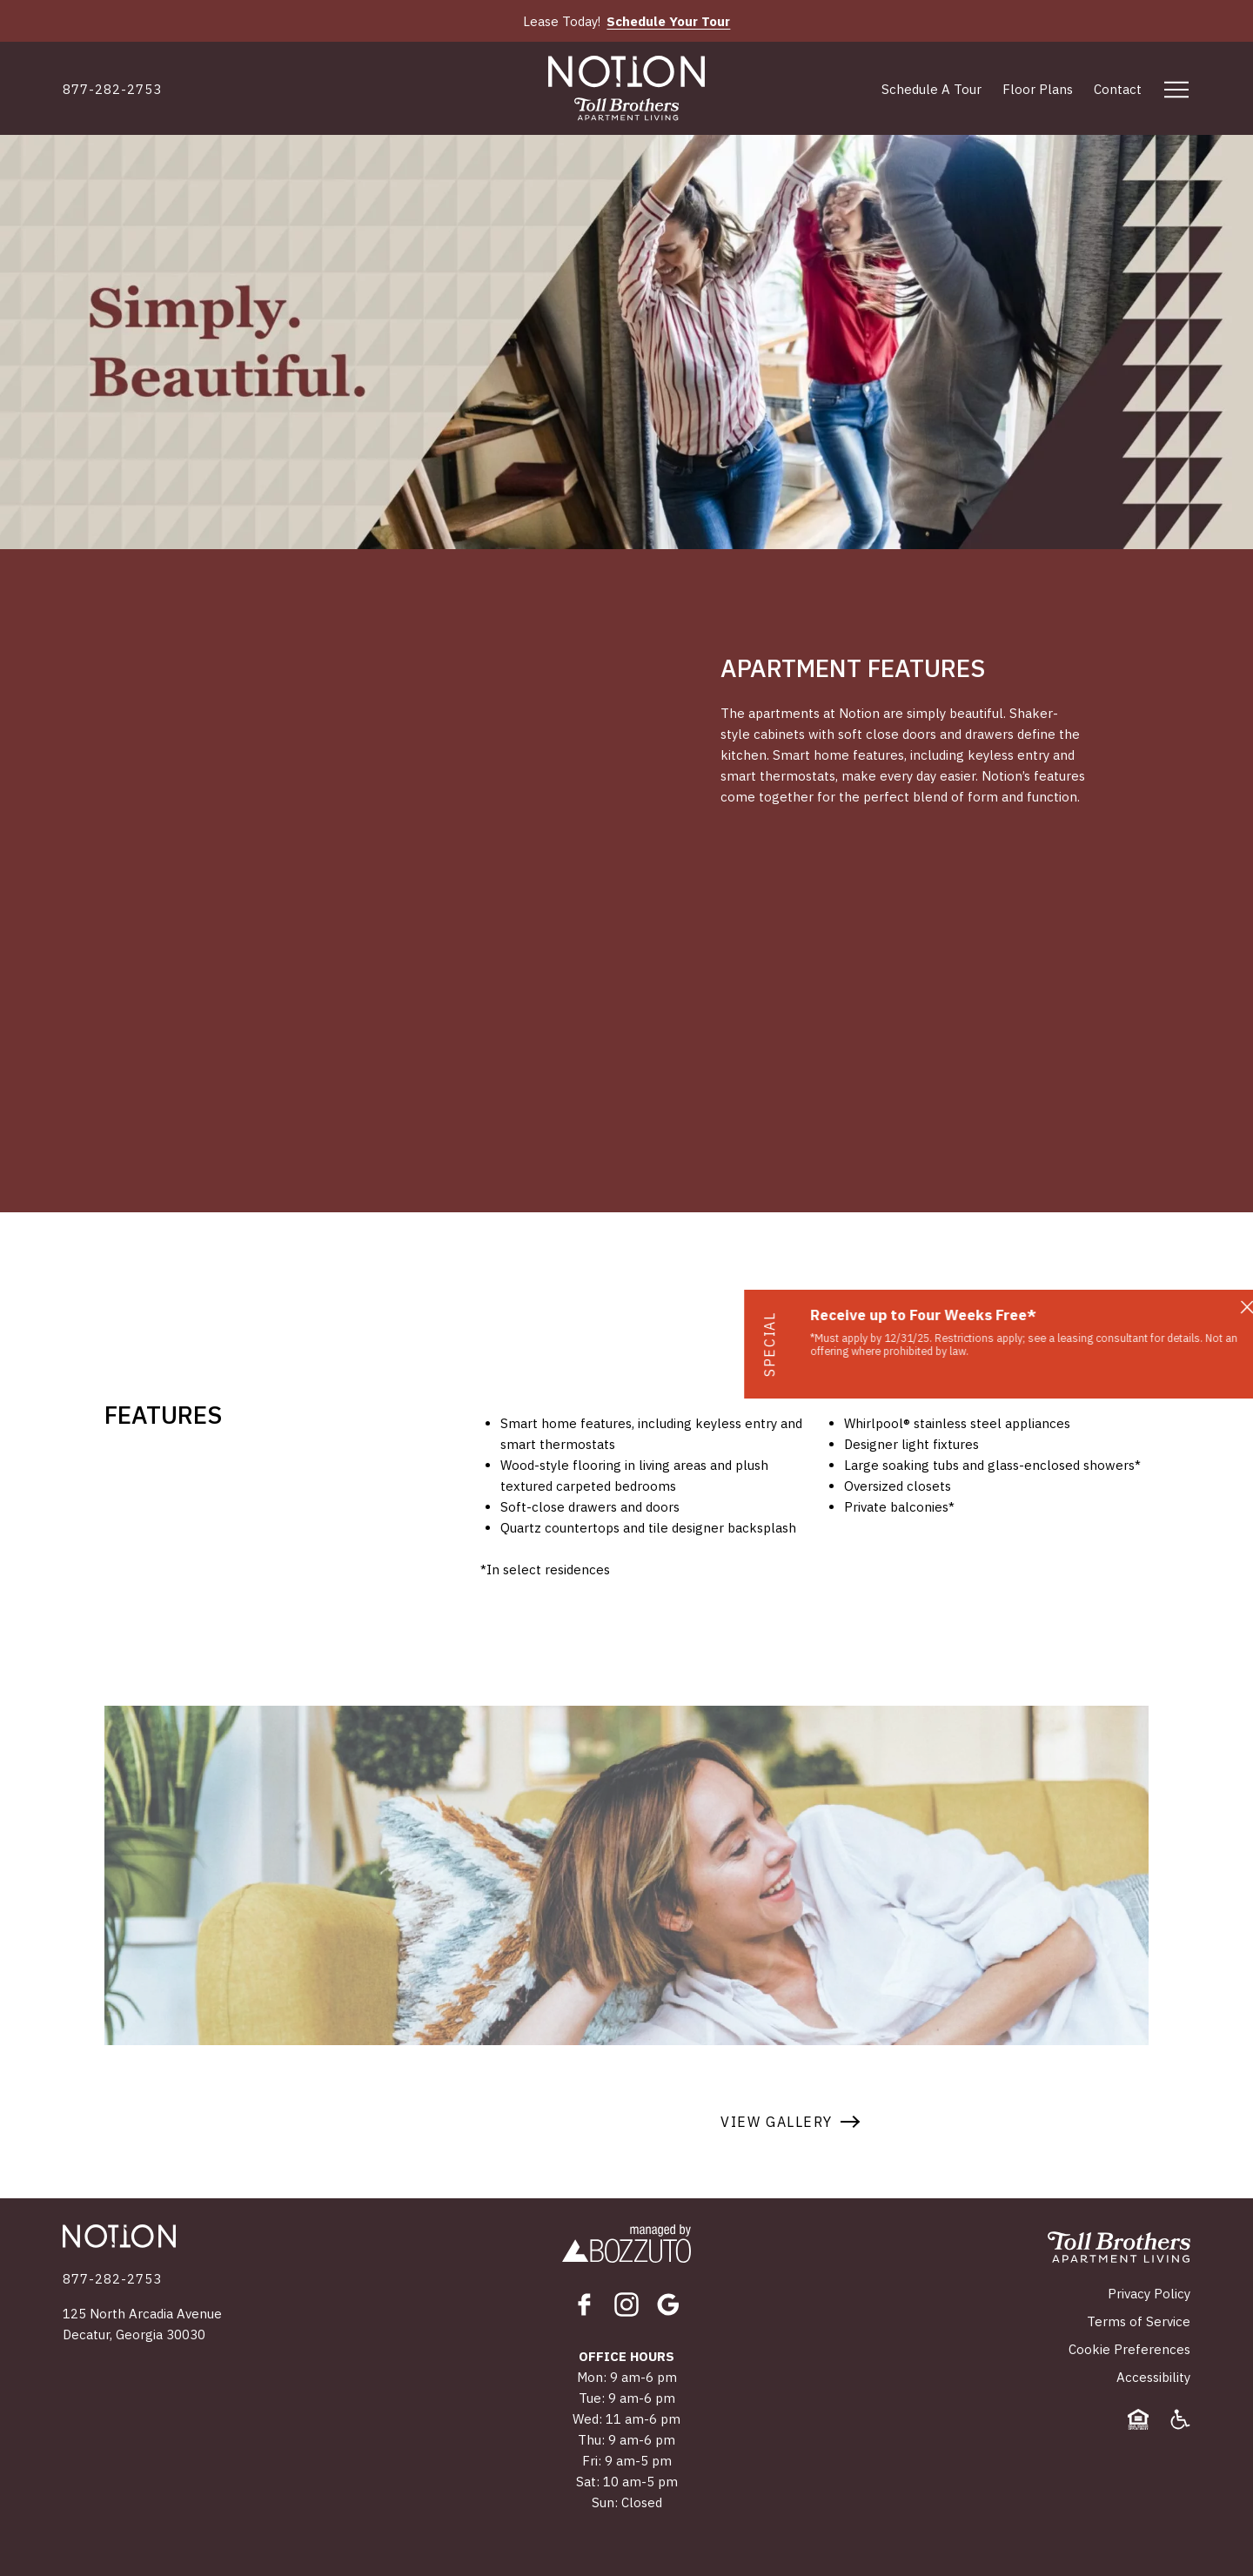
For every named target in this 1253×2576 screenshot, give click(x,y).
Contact (1118, 89)
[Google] (668, 2304)
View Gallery (776, 2121)
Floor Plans (1037, 89)
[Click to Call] (112, 89)
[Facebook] (585, 2304)
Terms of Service (1138, 2321)
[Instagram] (626, 2304)
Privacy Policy (1149, 2293)
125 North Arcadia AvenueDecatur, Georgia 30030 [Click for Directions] (142, 2324)
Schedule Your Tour (668, 21)
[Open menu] (1176, 90)
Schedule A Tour (931, 89)
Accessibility (1153, 2377)
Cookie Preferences (1129, 2349)
